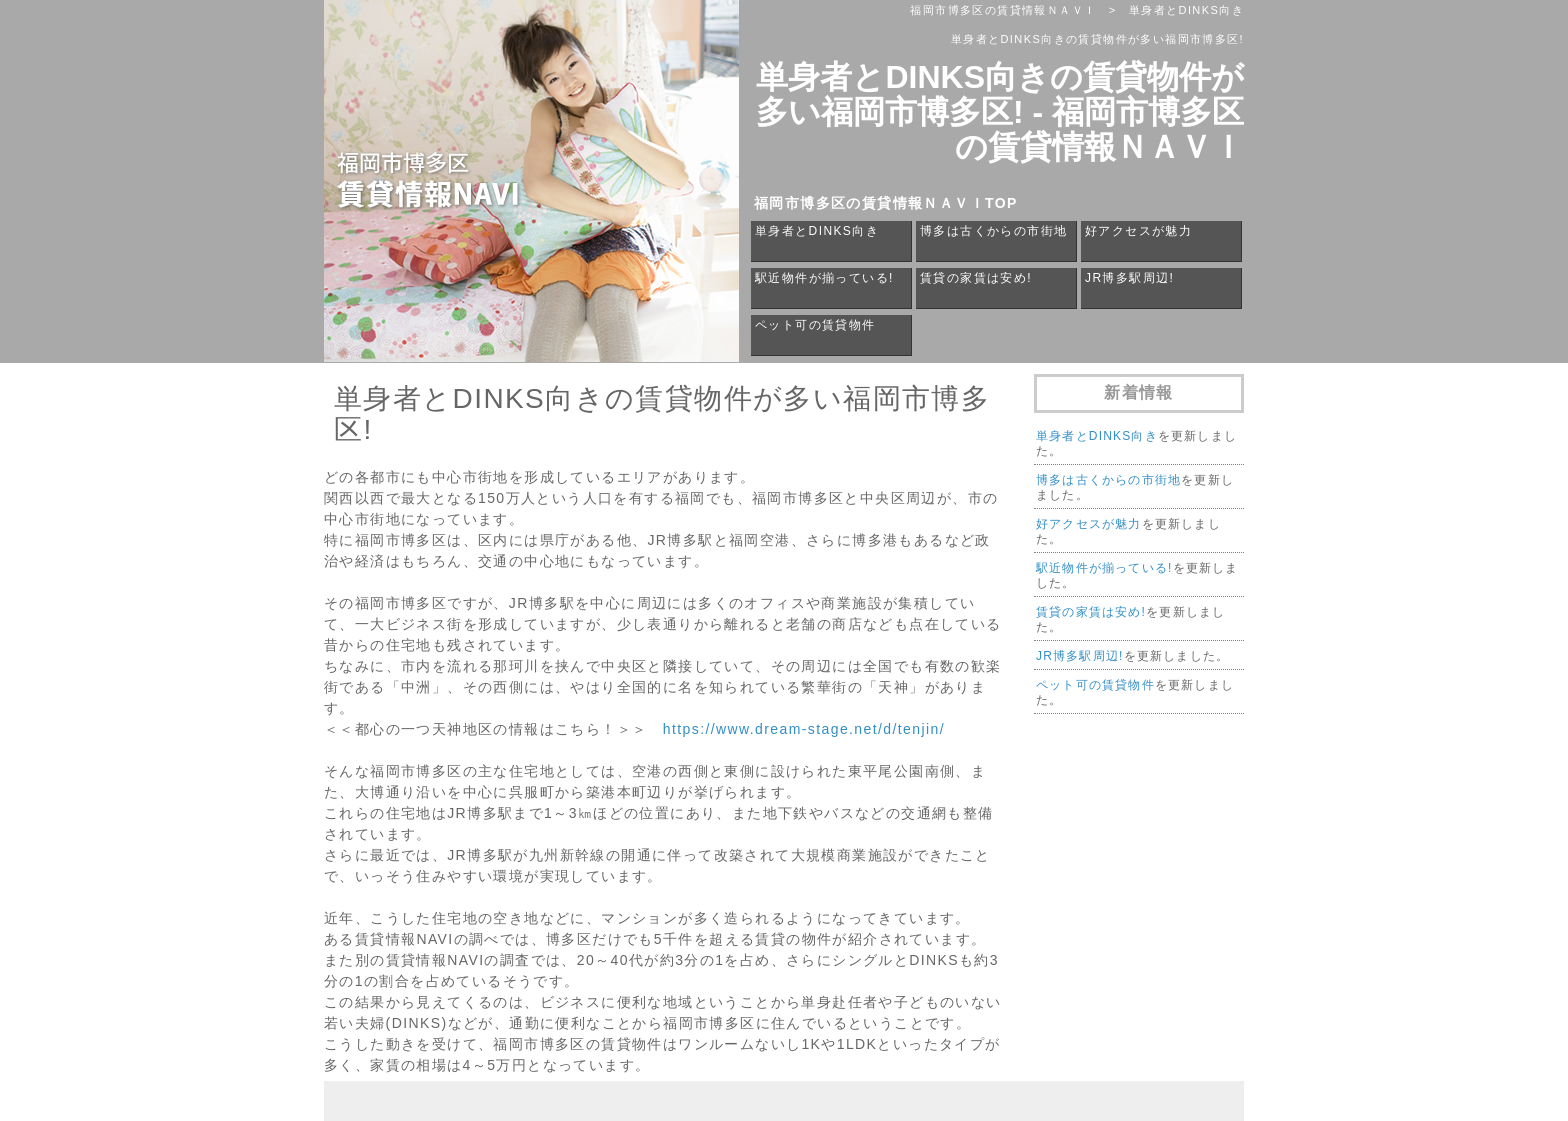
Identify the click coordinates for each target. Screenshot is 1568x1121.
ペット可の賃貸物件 (815, 325)
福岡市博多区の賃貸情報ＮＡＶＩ (1003, 10)
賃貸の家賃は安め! (976, 278)
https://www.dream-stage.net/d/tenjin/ (804, 729)
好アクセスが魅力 (1138, 231)
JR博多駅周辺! (1129, 278)
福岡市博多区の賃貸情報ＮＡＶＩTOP (886, 203)
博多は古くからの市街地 (993, 231)
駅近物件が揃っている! (824, 278)
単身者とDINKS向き (817, 231)
